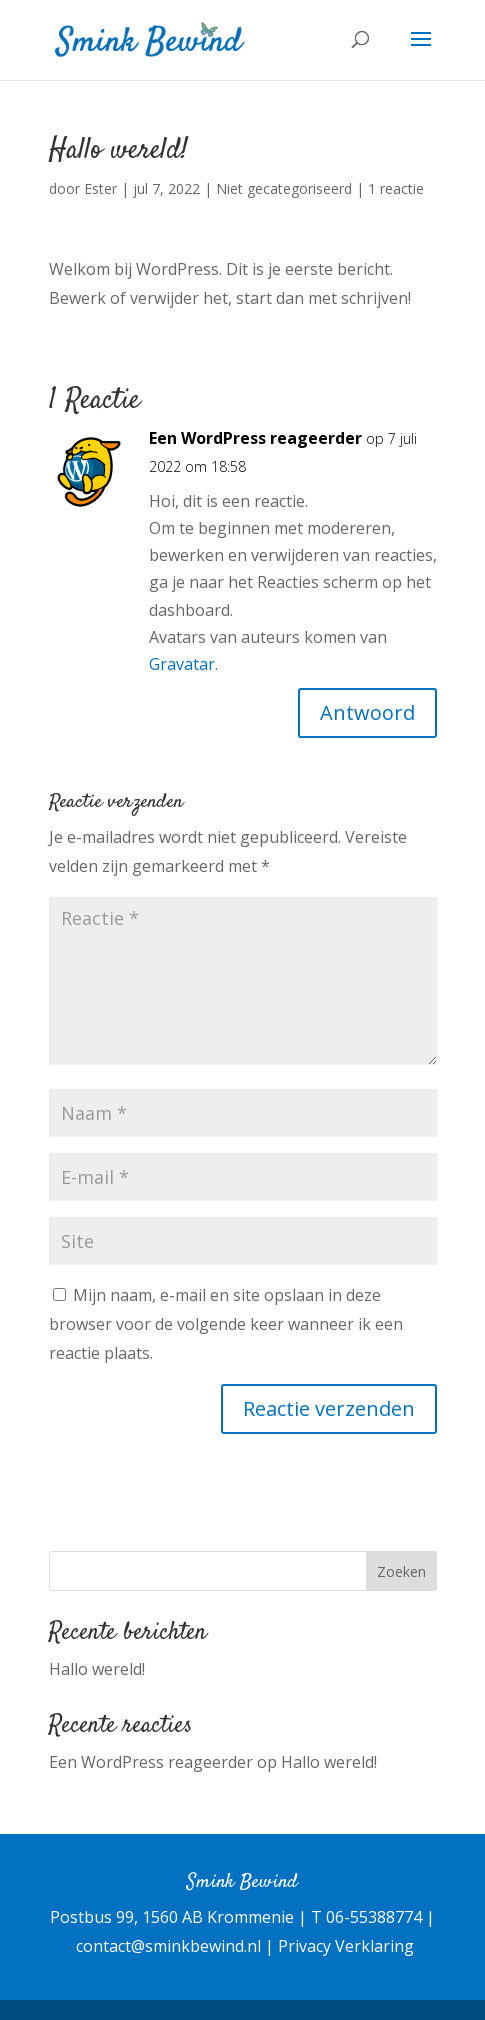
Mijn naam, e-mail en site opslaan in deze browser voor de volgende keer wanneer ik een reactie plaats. (226, 1324)
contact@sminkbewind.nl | (177, 1946)
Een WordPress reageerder (255, 438)
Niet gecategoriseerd (284, 188)
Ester (100, 188)
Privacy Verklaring (346, 1946)
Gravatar (182, 664)
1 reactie (396, 188)
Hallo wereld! (97, 1669)
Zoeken (401, 1571)
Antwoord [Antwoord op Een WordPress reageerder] (367, 712)
